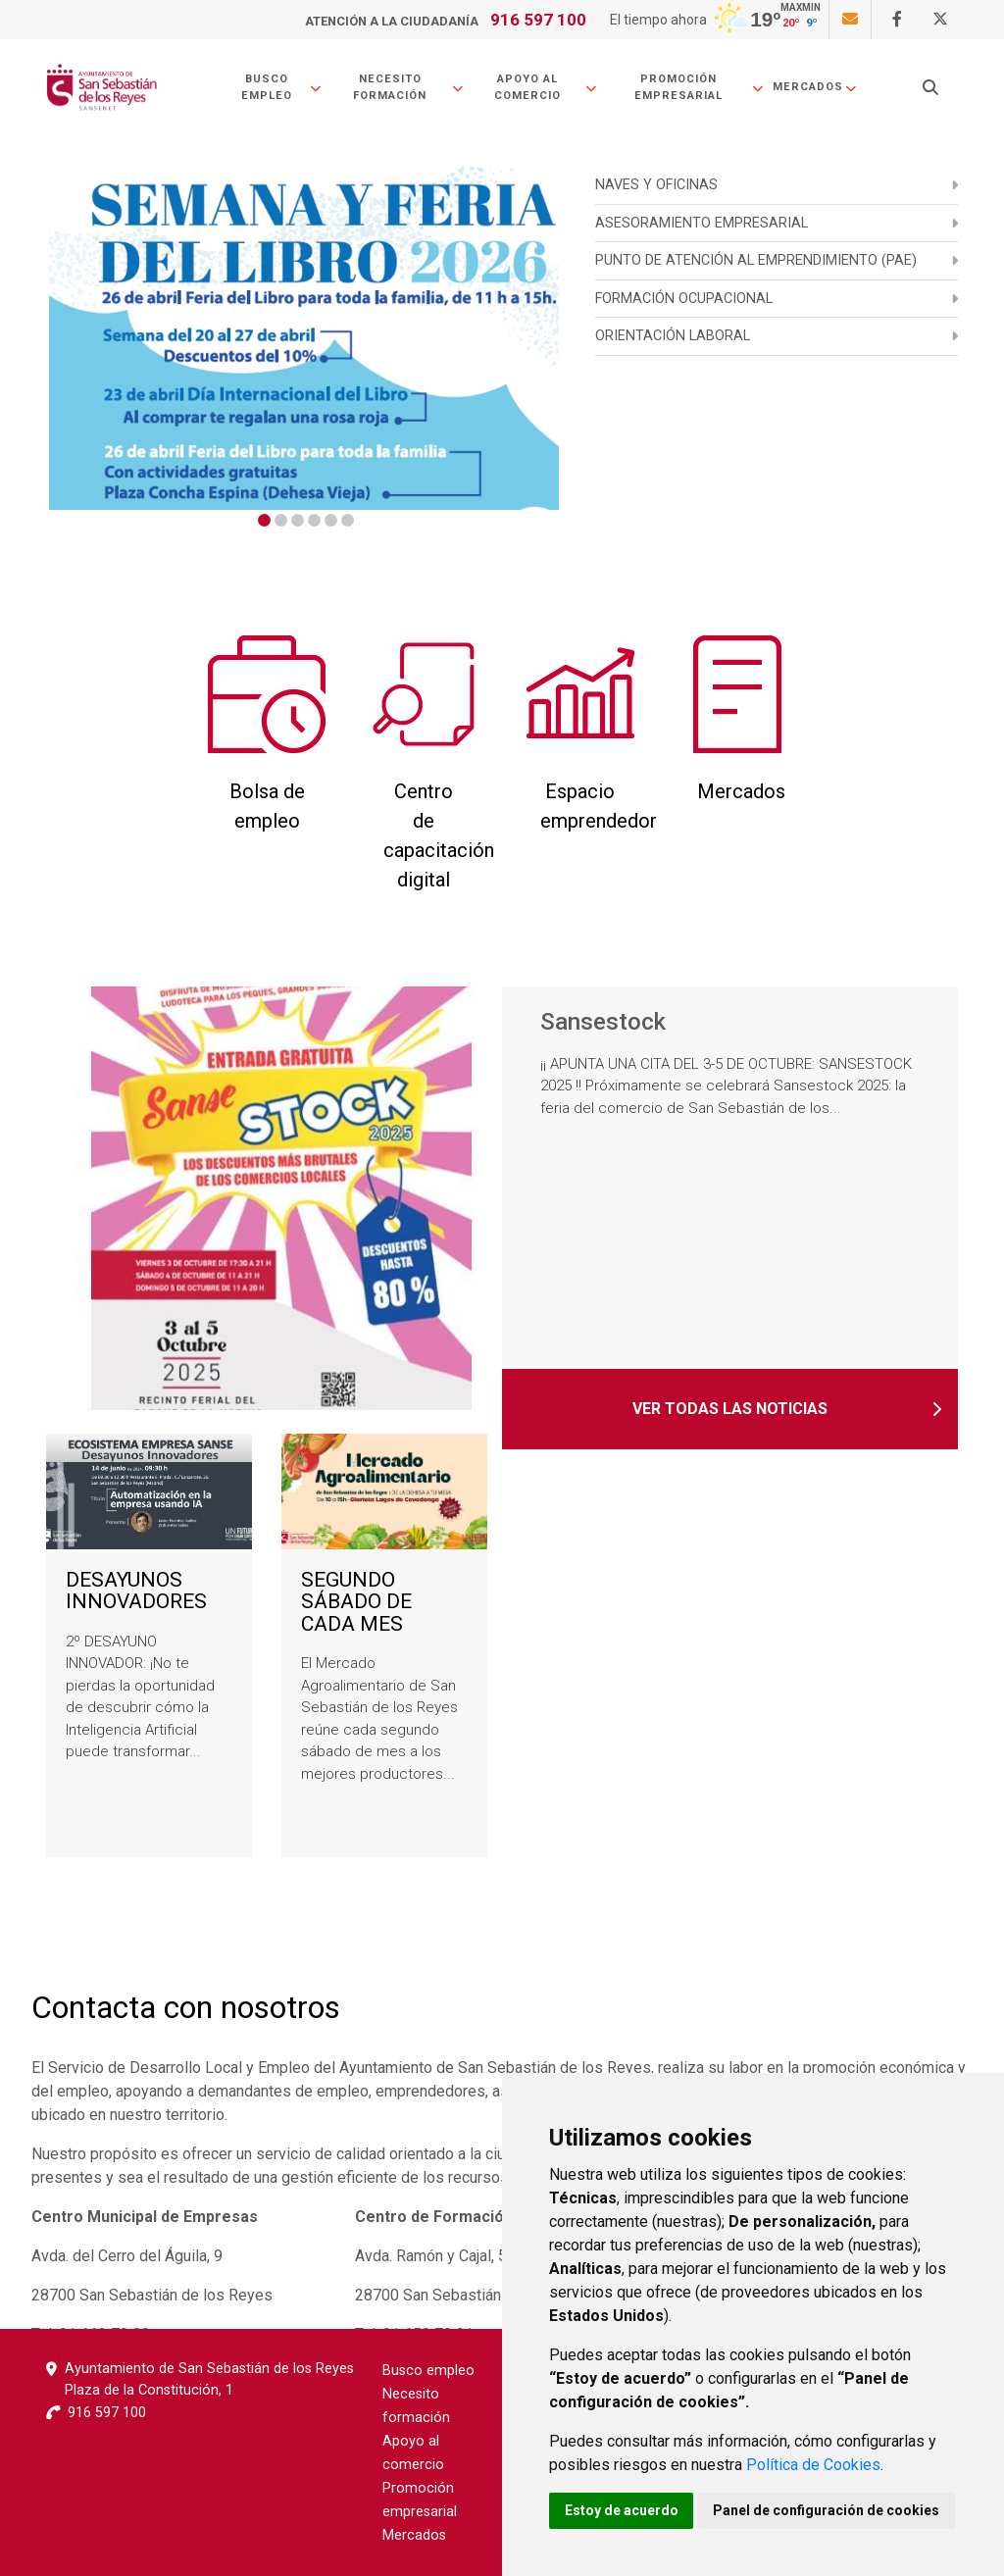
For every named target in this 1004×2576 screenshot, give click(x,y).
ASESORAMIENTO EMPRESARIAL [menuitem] (701, 223)
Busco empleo (282, 87)
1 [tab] (264, 520)
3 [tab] (297, 520)
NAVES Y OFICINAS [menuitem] (656, 185)
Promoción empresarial (700, 87)
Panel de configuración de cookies (827, 2510)
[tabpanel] (304, 338)
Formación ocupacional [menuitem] (684, 298)
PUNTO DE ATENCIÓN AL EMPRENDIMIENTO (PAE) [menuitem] (756, 260)
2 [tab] (281, 520)
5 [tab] (331, 520)
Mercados (815, 86)
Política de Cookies (813, 2464)
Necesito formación (408, 87)
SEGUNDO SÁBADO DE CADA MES (356, 1602)
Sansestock (603, 1022)
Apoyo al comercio (546, 87)
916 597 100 (538, 19)
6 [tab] (347, 520)
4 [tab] (314, 520)
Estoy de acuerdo (621, 2510)
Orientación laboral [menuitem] (672, 336)
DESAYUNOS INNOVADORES (136, 1591)
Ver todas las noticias (730, 1408)
